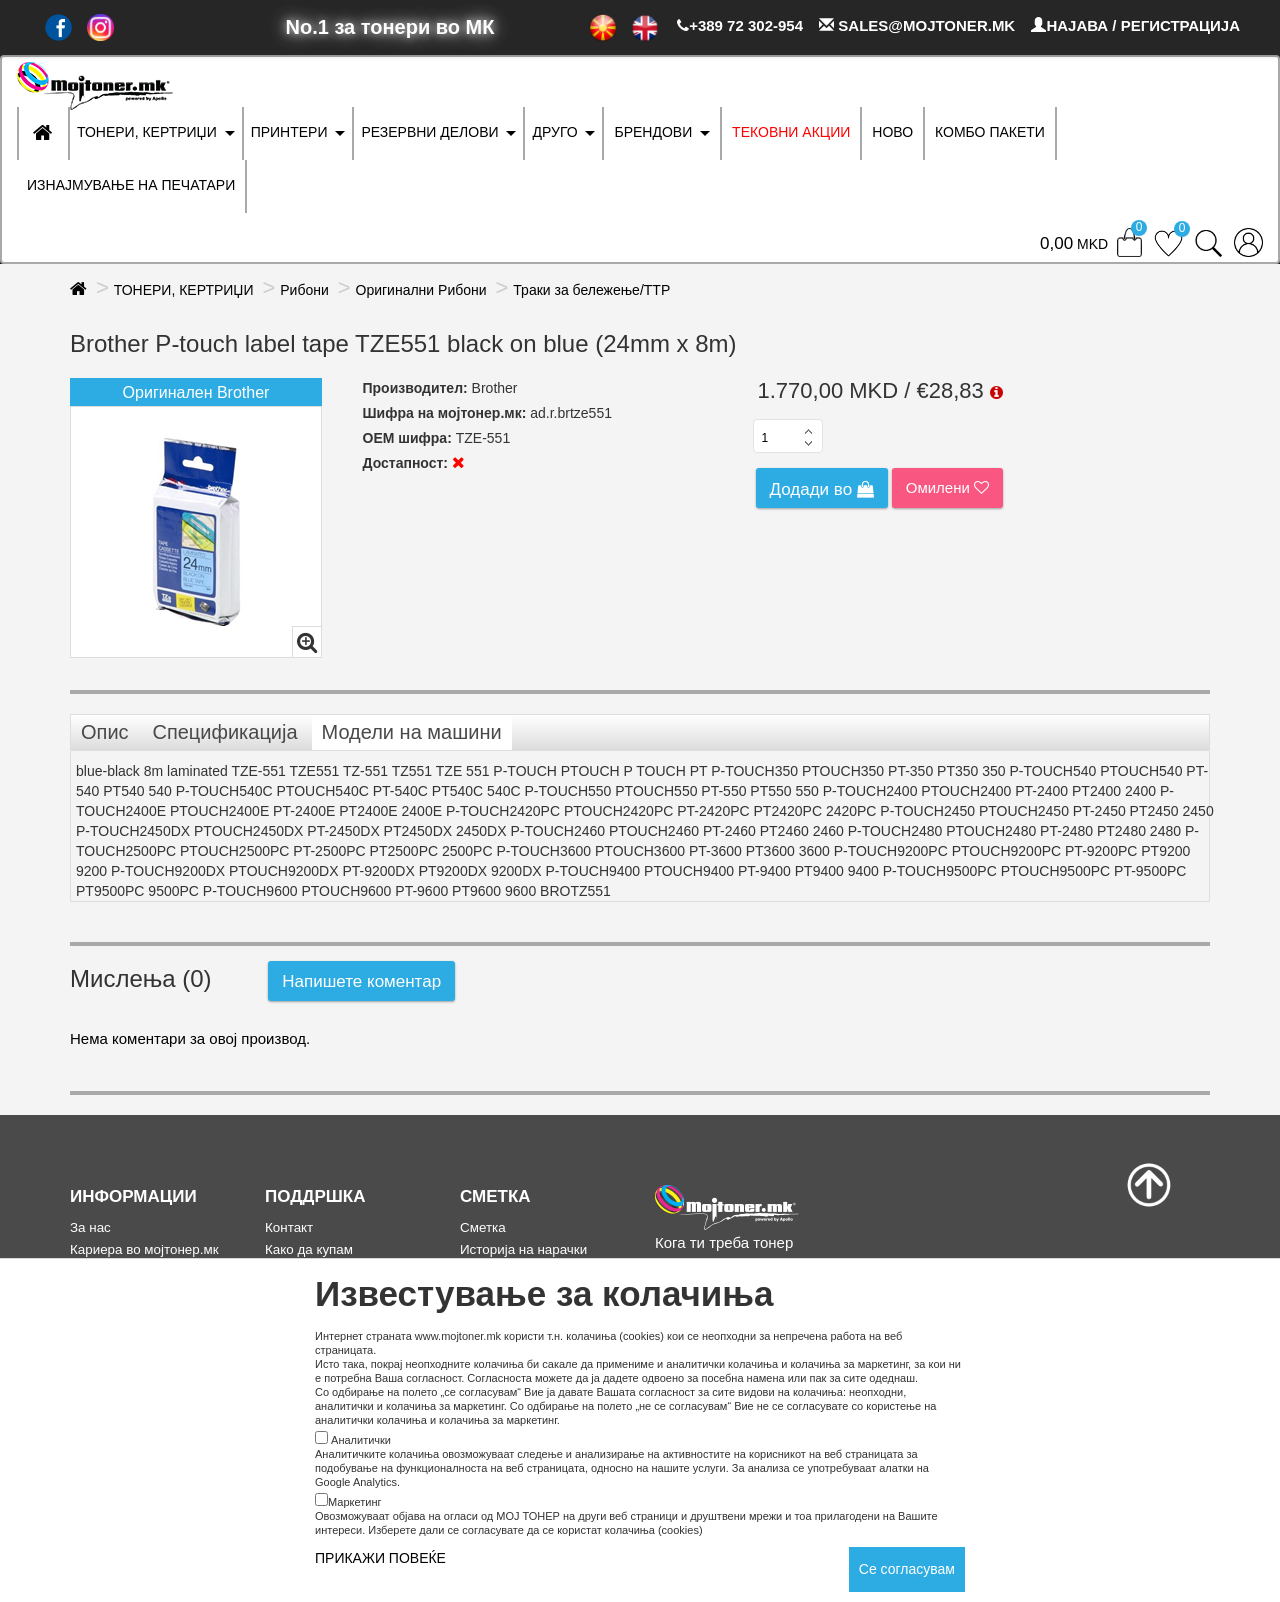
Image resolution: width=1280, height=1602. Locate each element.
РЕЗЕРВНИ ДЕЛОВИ (429, 132)
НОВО (892, 132)
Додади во (822, 489)
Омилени (947, 487)
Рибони (304, 290)
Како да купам (309, 1249)
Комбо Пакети (990, 132)
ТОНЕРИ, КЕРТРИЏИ (147, 132)
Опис (105, 732)
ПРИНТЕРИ (289, 132)
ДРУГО (554, 132)
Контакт (289, 1227)
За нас (90, 1227)
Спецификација (224, 732)
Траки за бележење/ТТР (591, 290)
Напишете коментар (361, 981)
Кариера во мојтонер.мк (144, 1249)
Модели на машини (412, 732)
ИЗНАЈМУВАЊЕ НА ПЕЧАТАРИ (131, 185)
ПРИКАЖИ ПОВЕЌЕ (380, 1558)
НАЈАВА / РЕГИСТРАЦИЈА (1135, 25)
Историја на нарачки (523, 1249)
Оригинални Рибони (421, 290)
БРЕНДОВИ (653, 132)
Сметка (483, 1227)
